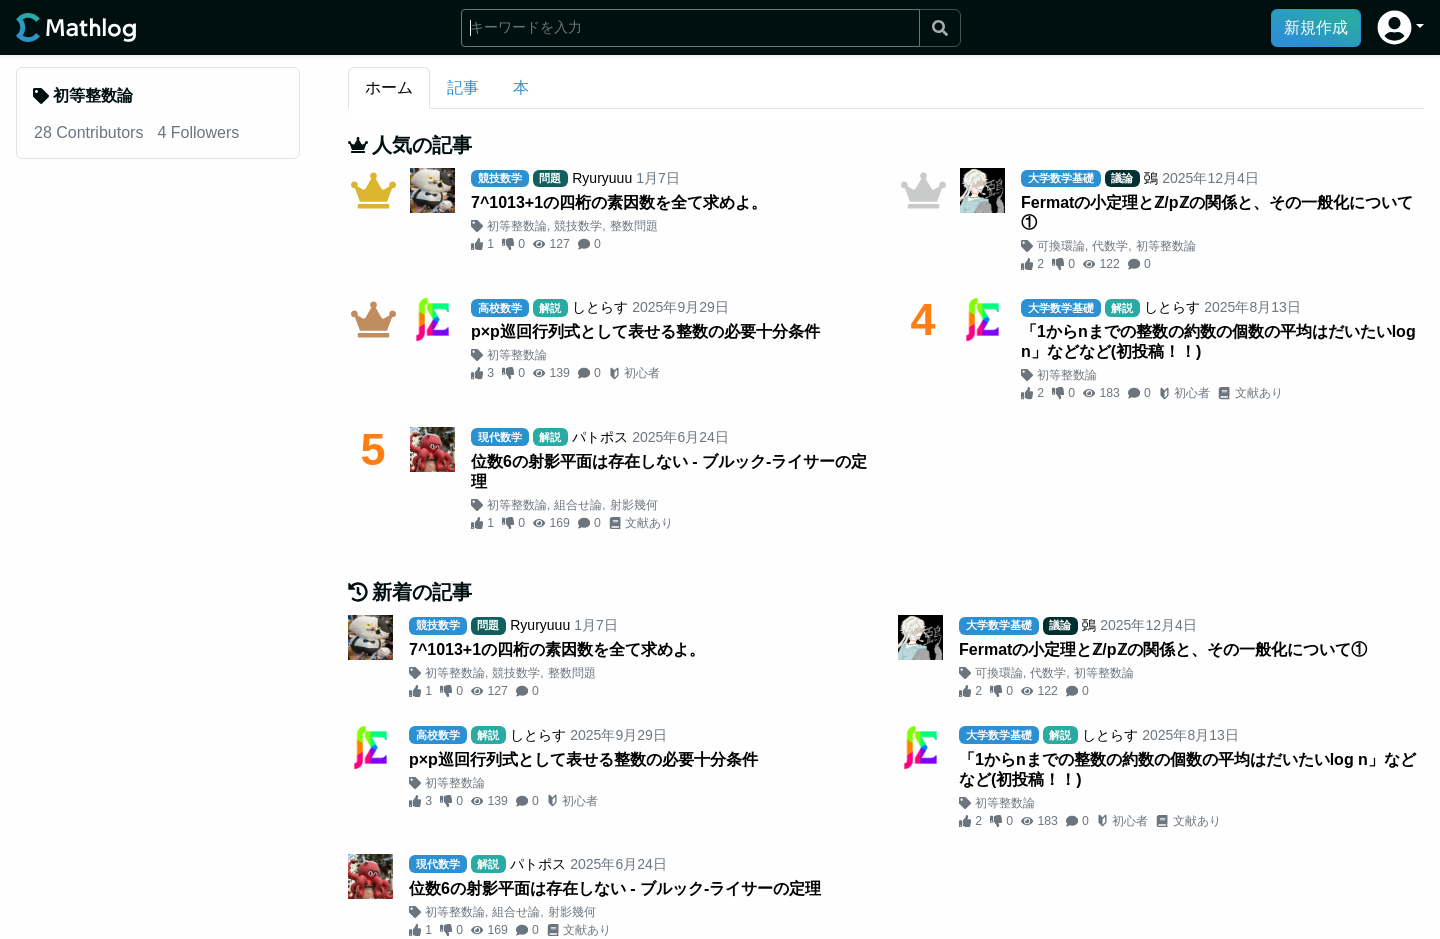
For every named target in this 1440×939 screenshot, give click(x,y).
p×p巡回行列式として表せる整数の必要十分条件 (645, 331)
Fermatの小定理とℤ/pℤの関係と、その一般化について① (1217, 212)
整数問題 (634, 226)
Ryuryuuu (602, 178)
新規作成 (1316, 27)
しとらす (600, 307)
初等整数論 (517, 226)
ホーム (389, 87)
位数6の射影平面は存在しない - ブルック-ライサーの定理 (669, 471)
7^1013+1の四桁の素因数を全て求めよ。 (619, 202)
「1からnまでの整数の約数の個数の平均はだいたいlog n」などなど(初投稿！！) (1218, 341)
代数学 (1110, 246)
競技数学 (578, 226)
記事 (463, 87)
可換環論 (1061, 246)
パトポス (600, 437)
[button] (1400, 27)
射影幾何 (634, 505)
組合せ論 (578, 505)
